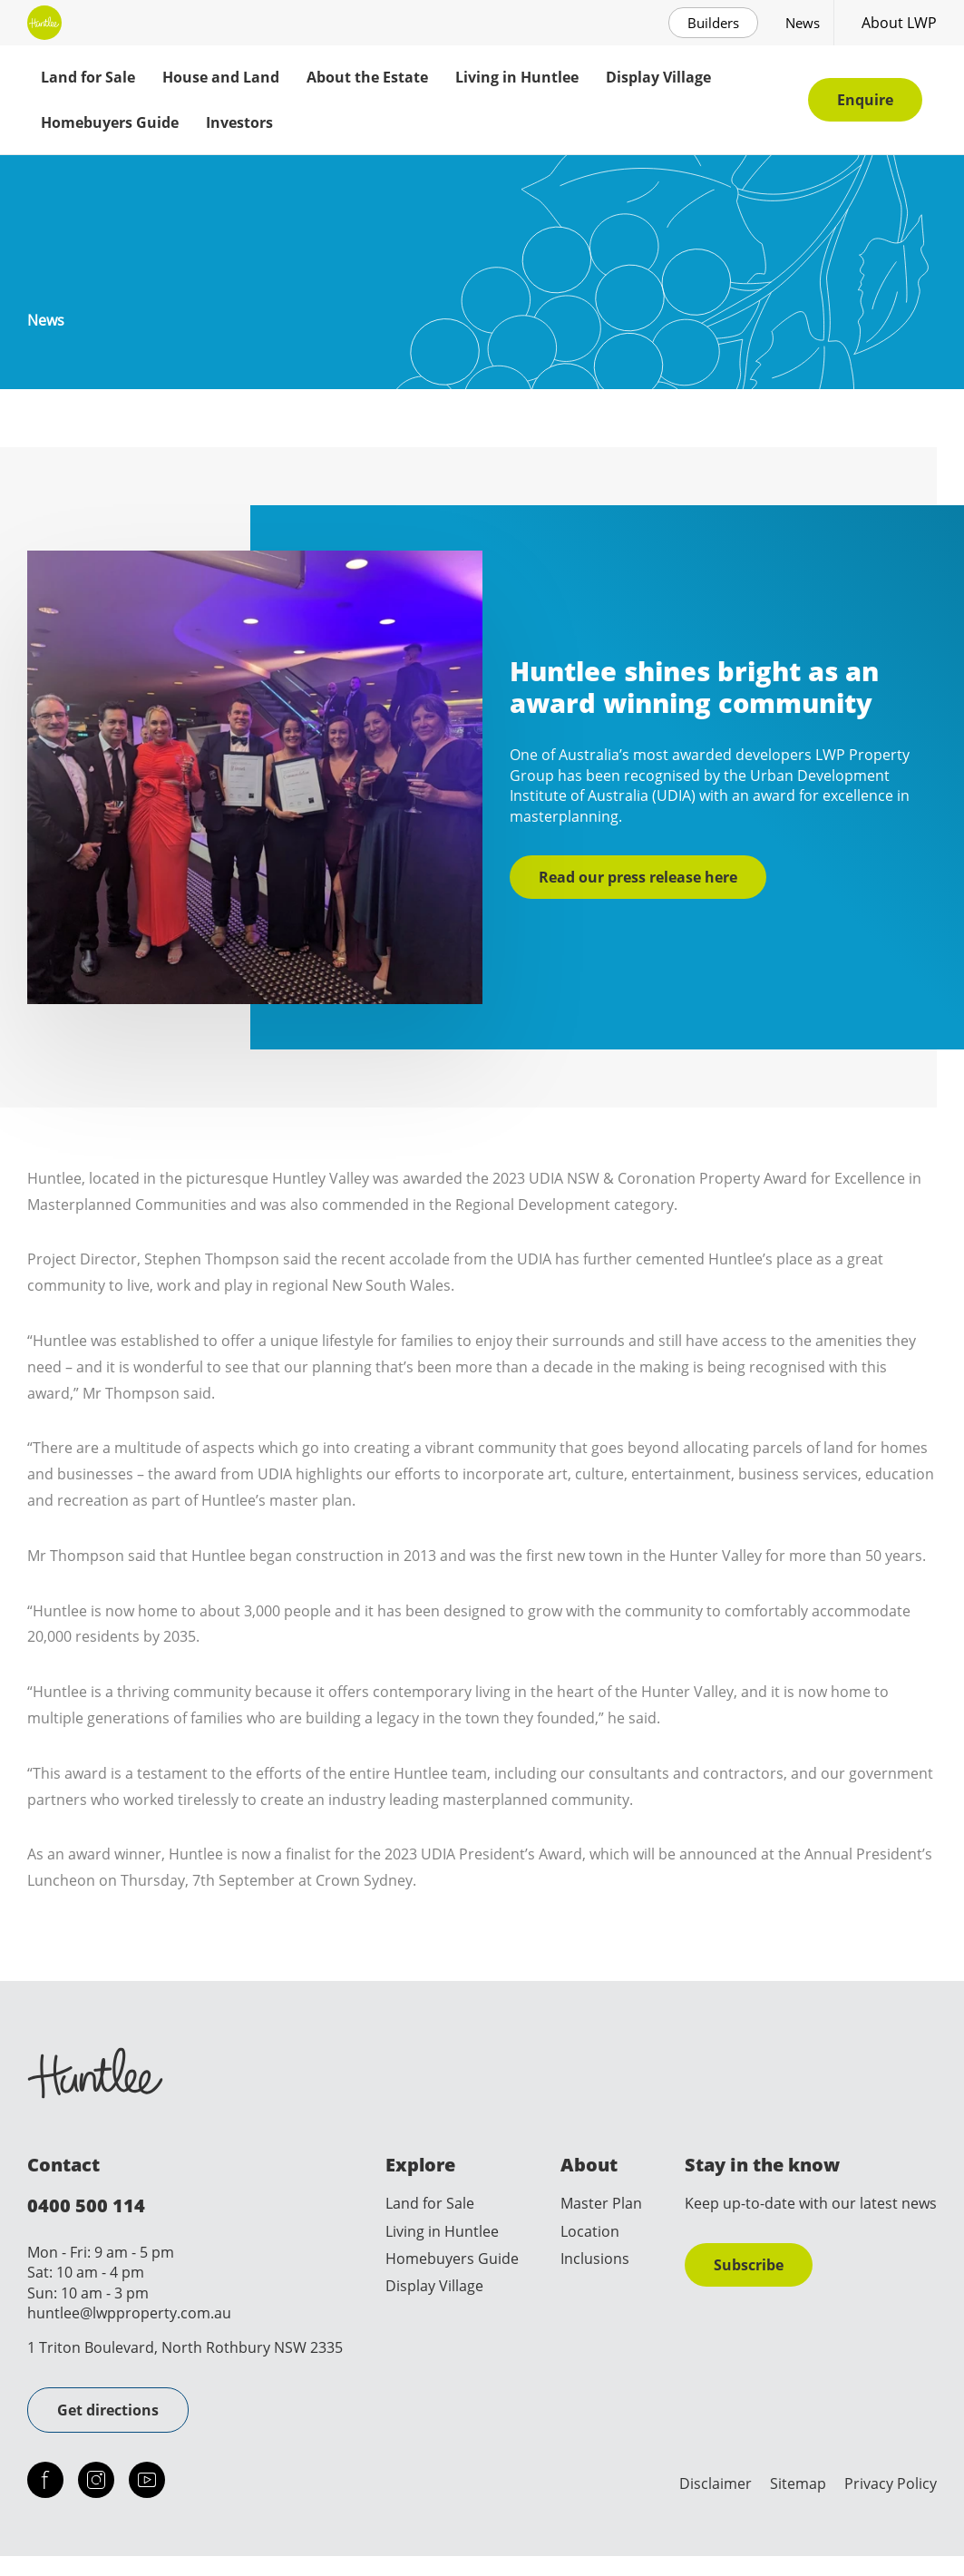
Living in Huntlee (517, 77)
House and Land (220, 77)
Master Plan (601, 2203)
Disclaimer (715, 2483)
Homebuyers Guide (110, 122)
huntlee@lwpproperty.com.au (129, 2313)
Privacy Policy (890, 2483)
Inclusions (594, 2259)
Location (589, 2231)
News (802, 23)
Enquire (865, 100)
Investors (239, 122)
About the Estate (367, 77)
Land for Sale (88, 77)
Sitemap (798, 2483)
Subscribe (749, 2265)
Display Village (658, 77)
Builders (713, 23)
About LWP (899, 23)
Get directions (108, 2410)
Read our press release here (638, 877)
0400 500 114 (86, 2205)
